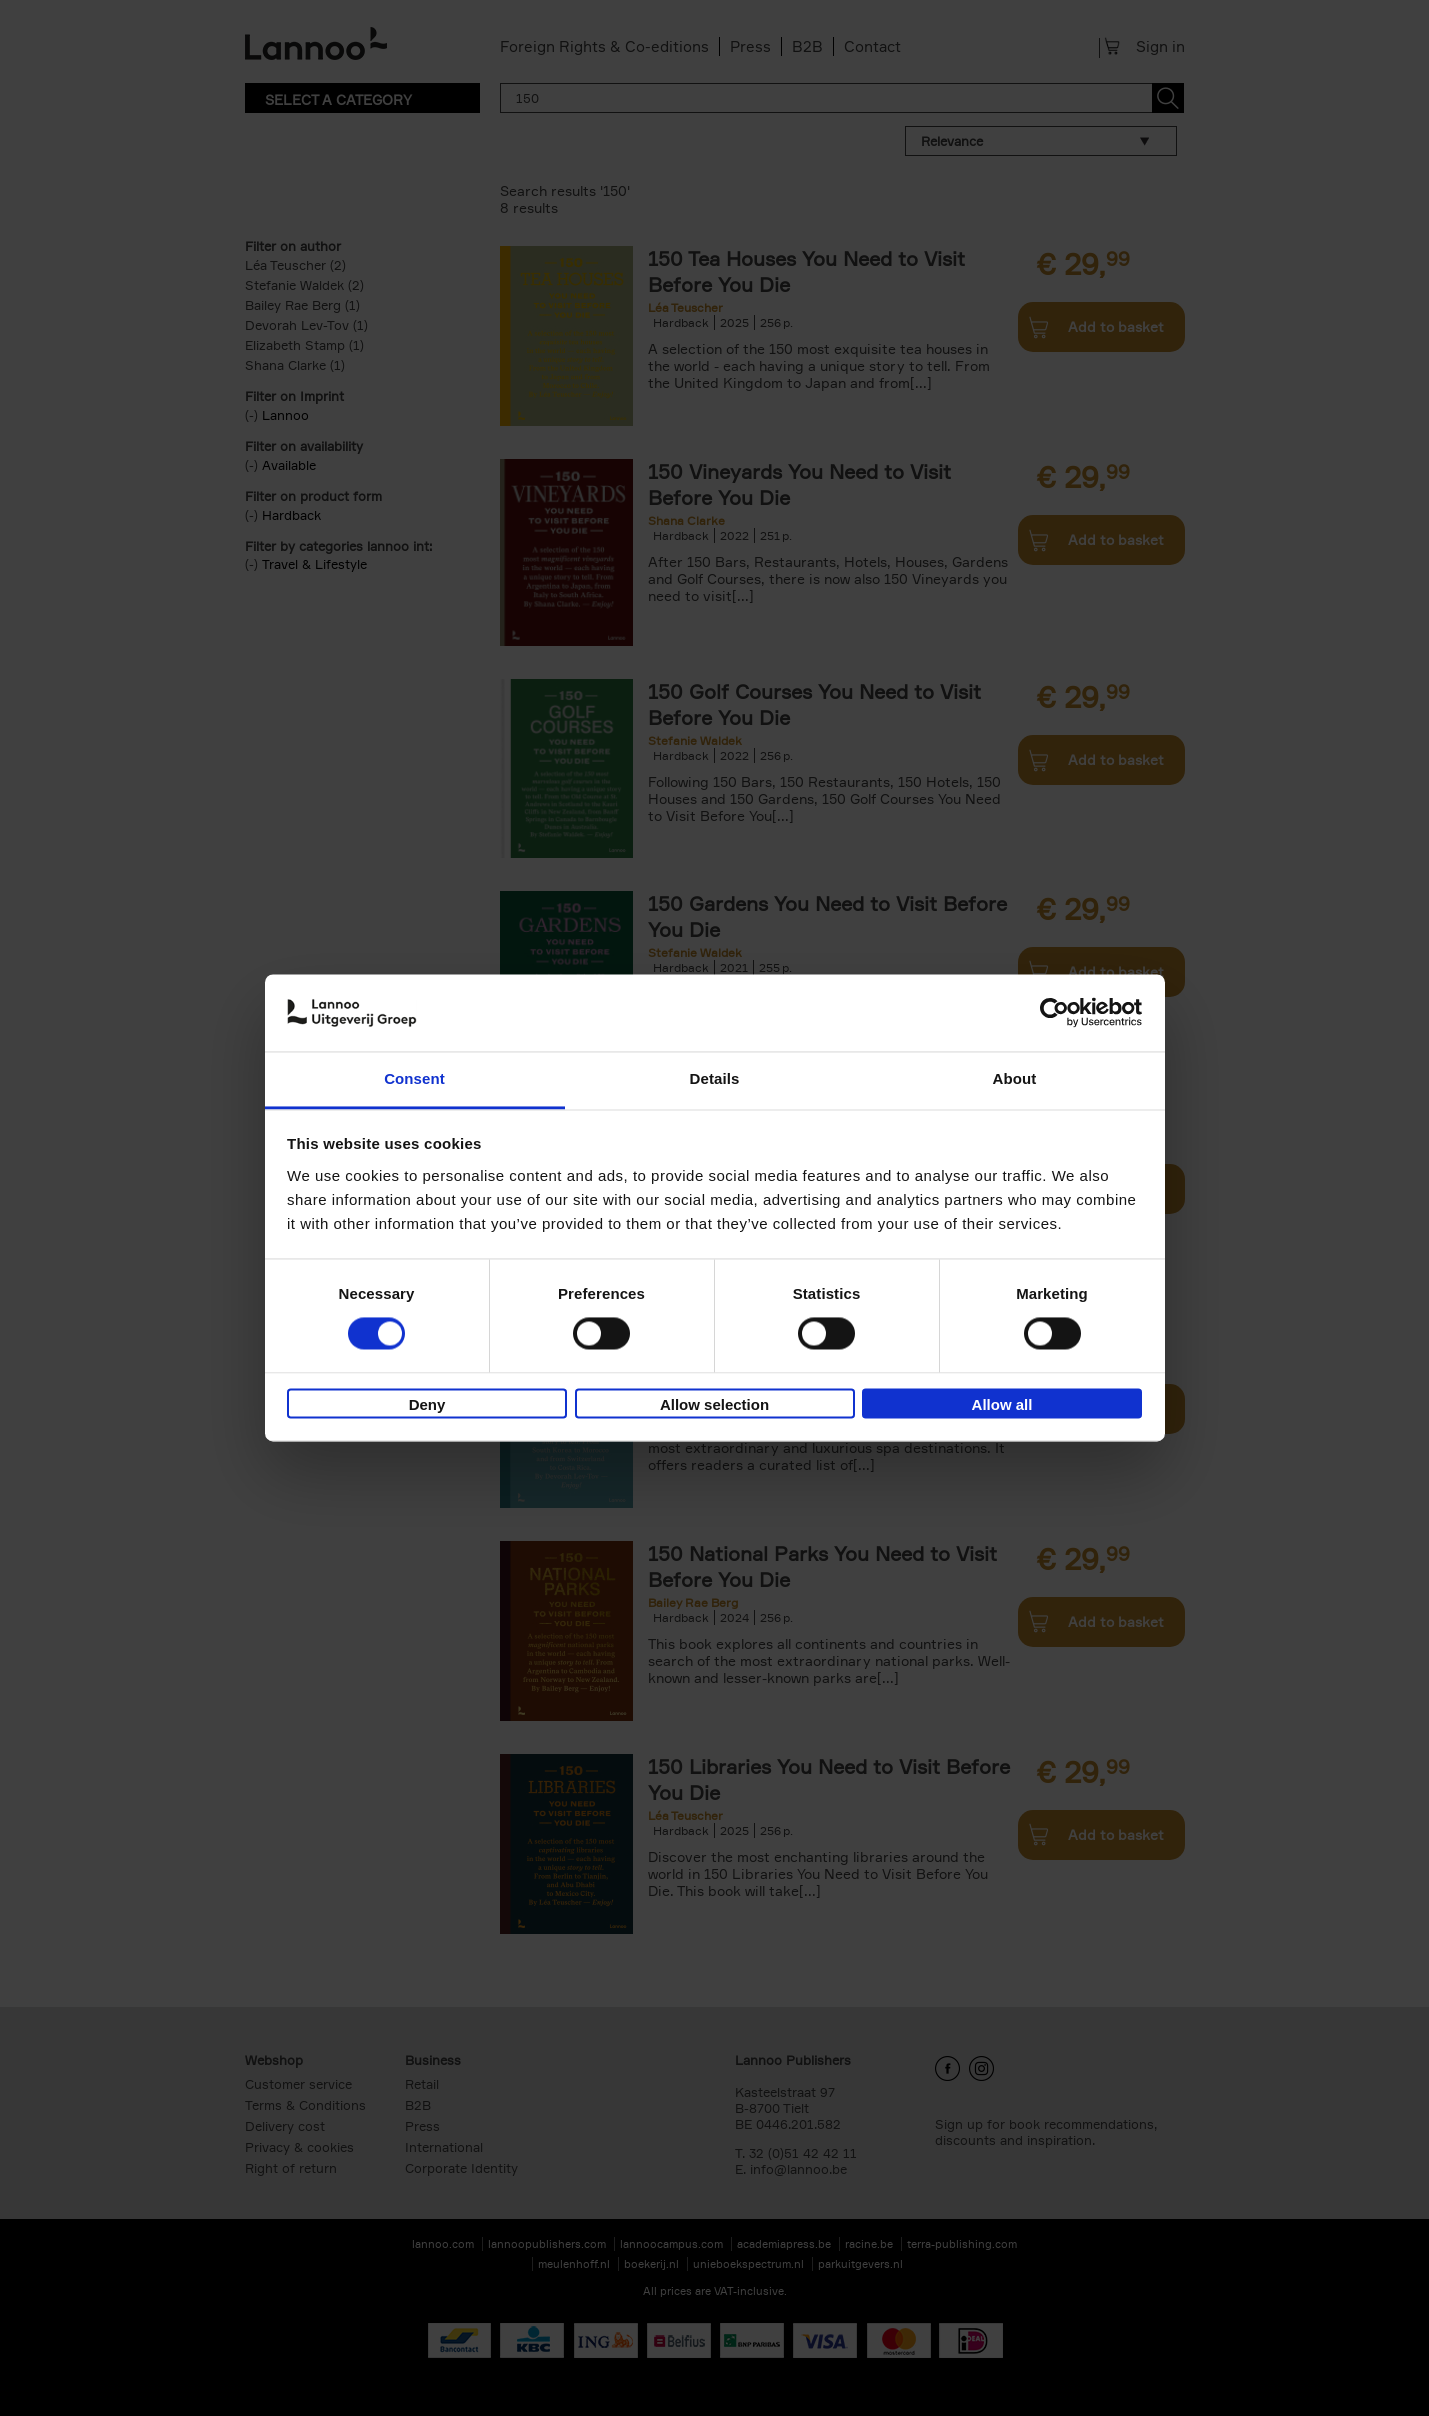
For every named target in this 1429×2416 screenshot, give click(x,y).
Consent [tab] (414, 1078)
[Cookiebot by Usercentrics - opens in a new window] (1054, 1013)
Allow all (1002, 1404)
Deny (427, 1404)
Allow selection (714, 1404)
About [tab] (1015, 1078)
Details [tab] (715, 1078)
